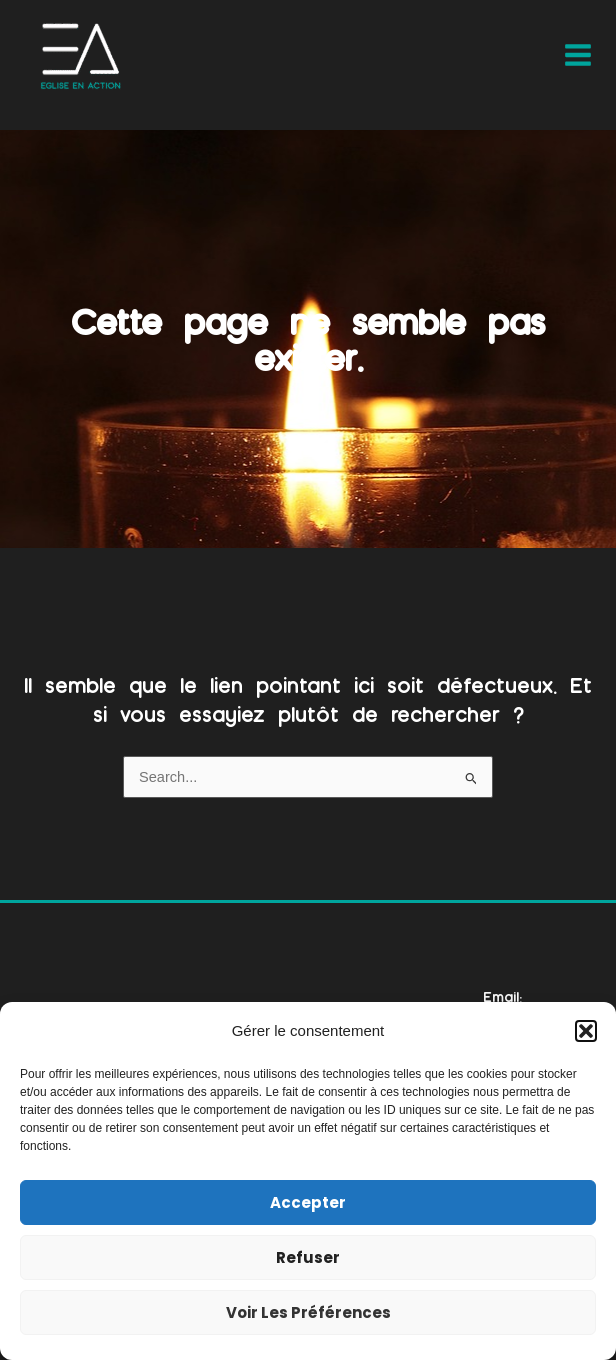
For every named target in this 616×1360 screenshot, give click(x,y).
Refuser (308, 1257)
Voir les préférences (308, 1312)
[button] (586, 1031)
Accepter (308, 1202)
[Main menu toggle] (578, 55)
